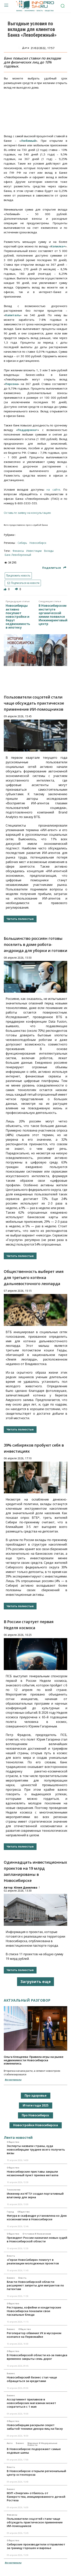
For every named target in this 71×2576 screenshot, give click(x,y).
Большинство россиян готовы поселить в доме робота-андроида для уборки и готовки (35, 944)
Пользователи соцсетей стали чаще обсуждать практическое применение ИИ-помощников (34, 703)
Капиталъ (12, 315)
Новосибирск (37, 543)
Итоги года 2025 (35, 2105)
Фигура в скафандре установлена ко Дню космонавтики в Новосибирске (37, 2217)
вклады (49, 551)
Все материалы (13, 2079)
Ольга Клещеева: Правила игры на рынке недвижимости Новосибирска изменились (33, 2060)
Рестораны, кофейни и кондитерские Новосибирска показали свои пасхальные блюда (34, 2310)
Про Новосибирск (35, 2115)
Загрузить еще (35, 1981)
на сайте (53, 489)
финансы (18, 551)
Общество (13, 2142)
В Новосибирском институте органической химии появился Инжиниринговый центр (53, 615)
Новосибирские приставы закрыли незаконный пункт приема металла (32, 2173)
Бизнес (11, 2278)
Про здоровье (36, 2095)
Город (10, 2212)
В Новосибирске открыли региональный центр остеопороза (36, 2472)
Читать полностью (20, 919)
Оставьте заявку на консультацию (27, 513)
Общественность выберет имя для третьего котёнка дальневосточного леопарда (34, 1277)
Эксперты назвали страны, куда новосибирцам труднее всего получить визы (36, 2149)
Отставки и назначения (37, 2234)
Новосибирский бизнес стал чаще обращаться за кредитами (32, 2379)
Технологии (13, 2190)
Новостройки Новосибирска (35, 2125)
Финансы (12, 2515)
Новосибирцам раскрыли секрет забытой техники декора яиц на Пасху (35, 2426)
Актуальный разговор (27, 2000)
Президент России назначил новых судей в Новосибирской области (37, 2239)
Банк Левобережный (18, 555)
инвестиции (34, 551)
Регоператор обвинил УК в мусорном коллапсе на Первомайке (34, 2334)
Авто (9, 2443)
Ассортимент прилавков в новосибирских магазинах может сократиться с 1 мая (31, 2402)
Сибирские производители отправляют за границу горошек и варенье (36, 2546)
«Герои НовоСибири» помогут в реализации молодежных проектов (33, 2261)
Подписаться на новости (22, 582)
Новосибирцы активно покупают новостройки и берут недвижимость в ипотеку (18, 616)
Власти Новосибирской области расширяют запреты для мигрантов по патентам (35, 2285)
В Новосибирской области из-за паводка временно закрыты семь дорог (37, 2357)
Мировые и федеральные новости (42, 2444)
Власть (11, 2256)
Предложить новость (18, 575)
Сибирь (22, 543)
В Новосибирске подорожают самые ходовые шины (34, 2450)
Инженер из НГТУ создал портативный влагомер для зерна (35, 2195)
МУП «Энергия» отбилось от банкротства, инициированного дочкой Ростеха (36, 2496)
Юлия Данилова (25, 1887)
